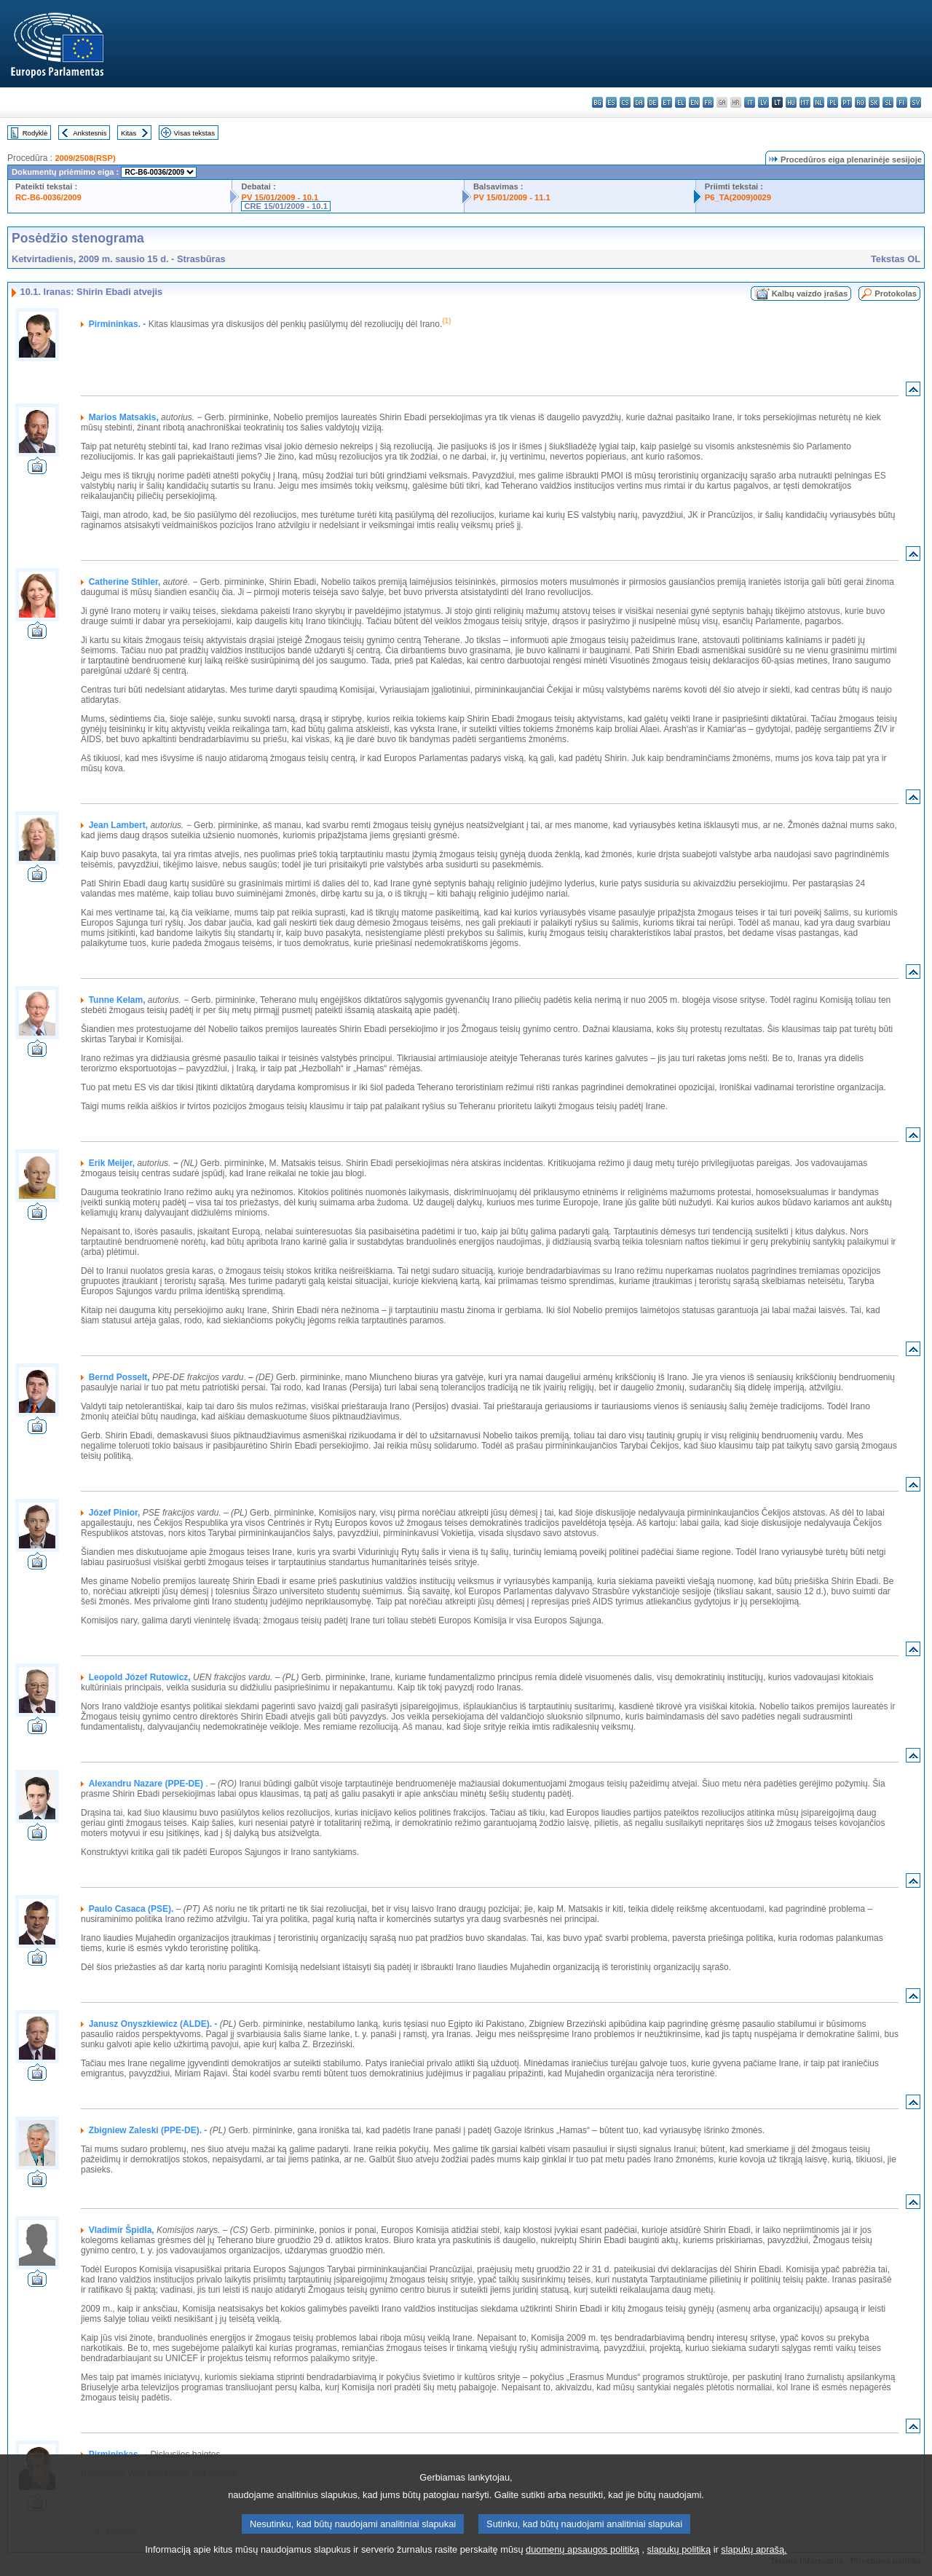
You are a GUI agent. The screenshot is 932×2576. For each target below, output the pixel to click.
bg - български (597, 102)
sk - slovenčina (874, 102)
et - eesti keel (666, 102)
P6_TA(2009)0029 (738, 197)
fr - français (708, 102)
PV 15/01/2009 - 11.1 (511, 197)
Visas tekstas (194, 133)
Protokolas (895, 293)
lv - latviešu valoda (763, 102)
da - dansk (638, 102)
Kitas (128, 133)
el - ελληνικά (680, 102)
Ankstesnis (89, 133)
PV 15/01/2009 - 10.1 (279, 197)
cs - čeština (625, 102)
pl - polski (832, 102)
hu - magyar (791, 102)
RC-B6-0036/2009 (48, 197)
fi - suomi (901, 102)
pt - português (846, 102)
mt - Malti (804, 102)
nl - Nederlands (818, 102)
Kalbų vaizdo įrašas (810, 293)
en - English (694, 102)
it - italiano (749, 102)
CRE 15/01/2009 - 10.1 (285, 206)
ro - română (860, 102)
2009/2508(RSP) (85, 158)
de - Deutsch (652, 102)
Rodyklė (35, 133)
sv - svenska (915, 102)
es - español (611, 102)
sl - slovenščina (887, 102)
